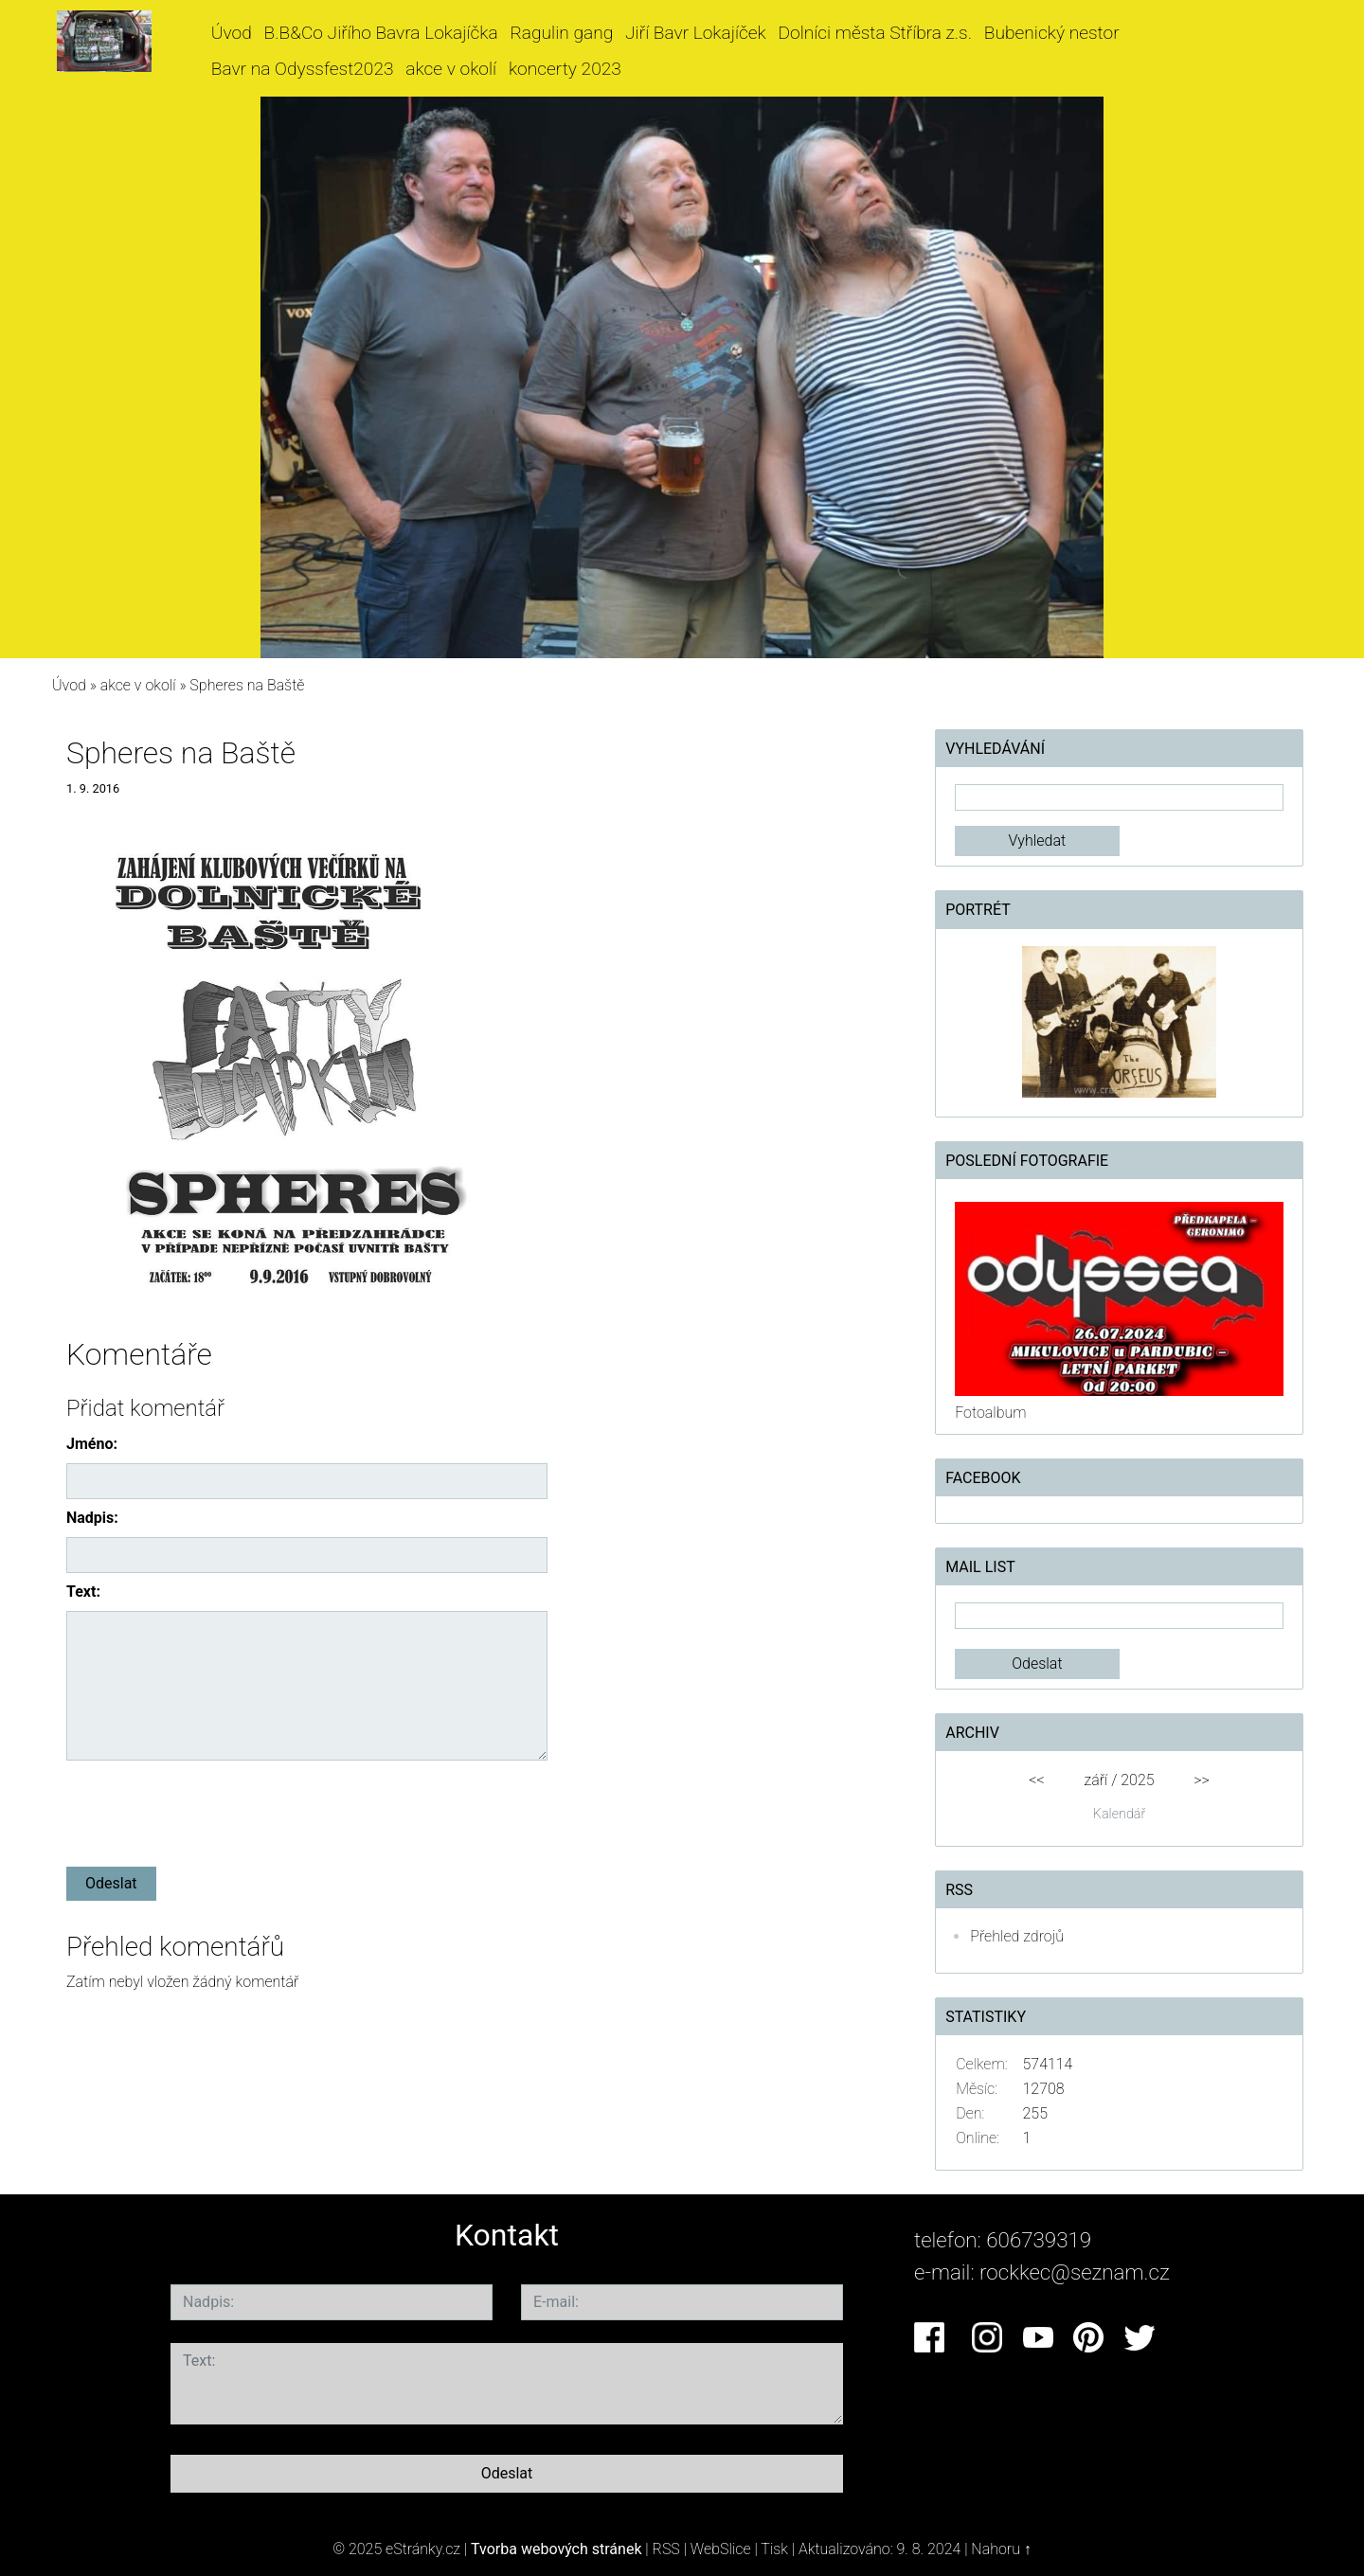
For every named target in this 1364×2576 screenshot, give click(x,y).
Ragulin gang (561, 33)
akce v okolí (450, 69)
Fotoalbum (990, 1413)
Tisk (774, 2549)
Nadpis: (92, 1518)
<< (1036, 1780)
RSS (666, 2549)
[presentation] (210, 1810)
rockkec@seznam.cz (1074, 2272)
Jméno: (91, 1444)
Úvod (231, 33)
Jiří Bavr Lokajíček (695, 33)
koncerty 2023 (565, 69)
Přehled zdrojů (1017, 1936)
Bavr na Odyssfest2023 (302, 69)
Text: (83, 1592)
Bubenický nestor (1052, 33)
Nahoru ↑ (1001, 2549)
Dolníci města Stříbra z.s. (876, 33)
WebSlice (721, 2549)
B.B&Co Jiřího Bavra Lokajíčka (381, 33)
